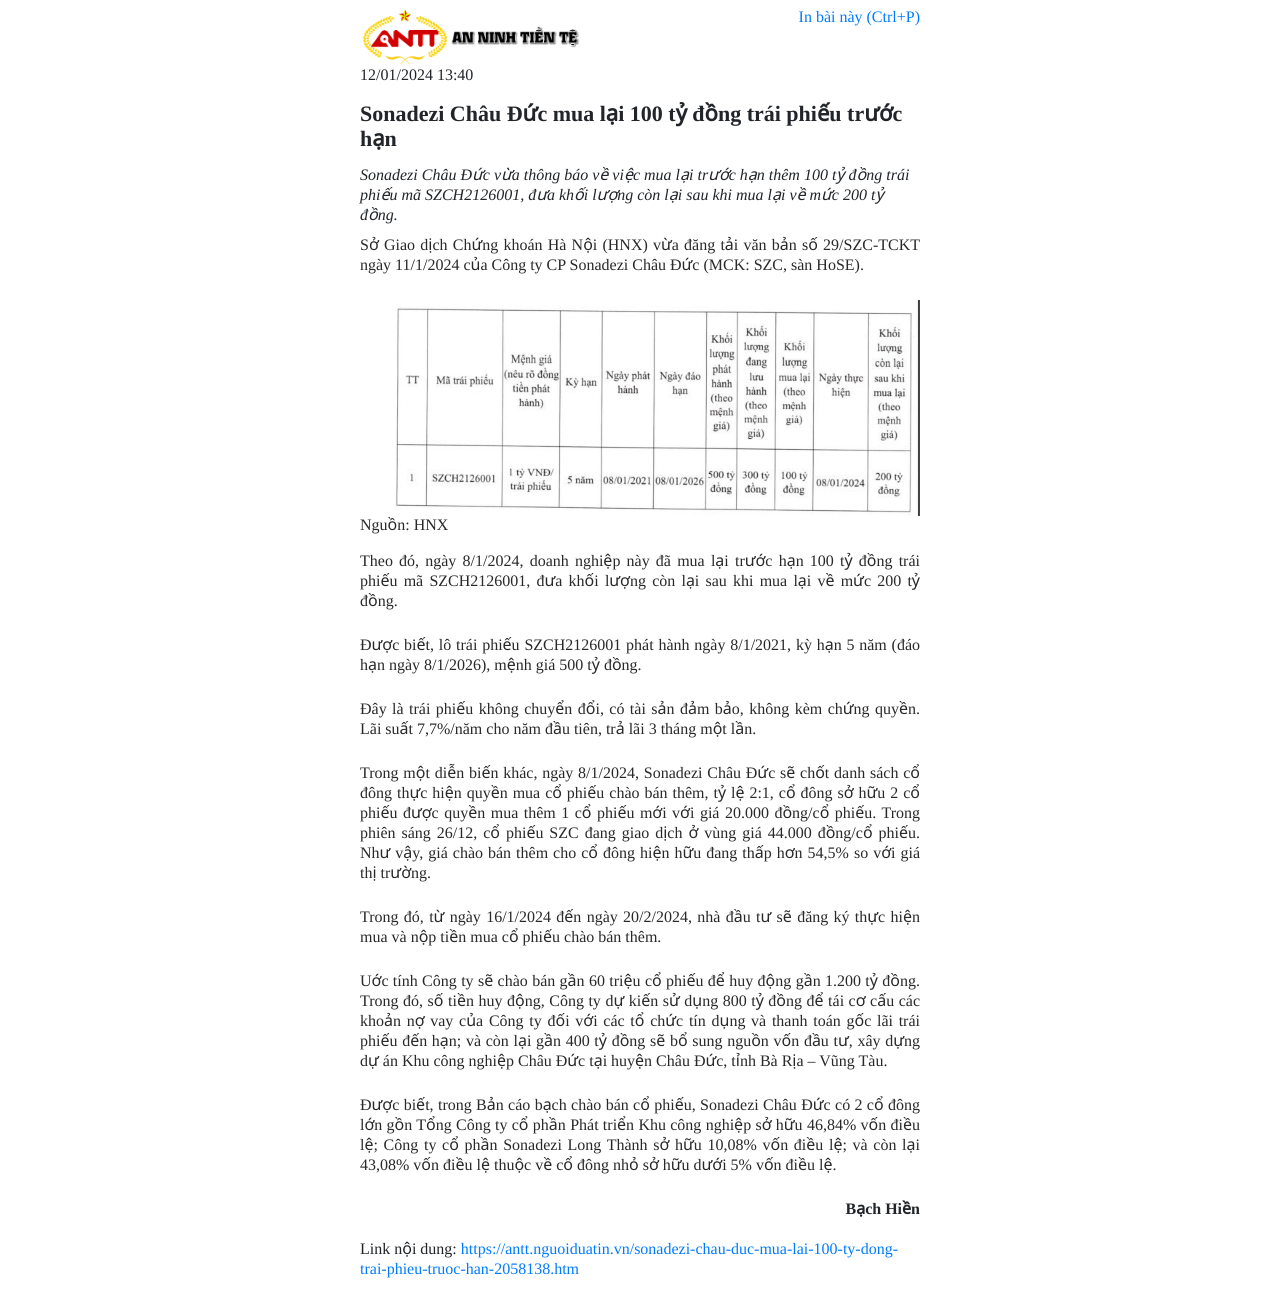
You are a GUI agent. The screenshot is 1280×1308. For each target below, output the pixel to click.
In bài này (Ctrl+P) (859, 17)
